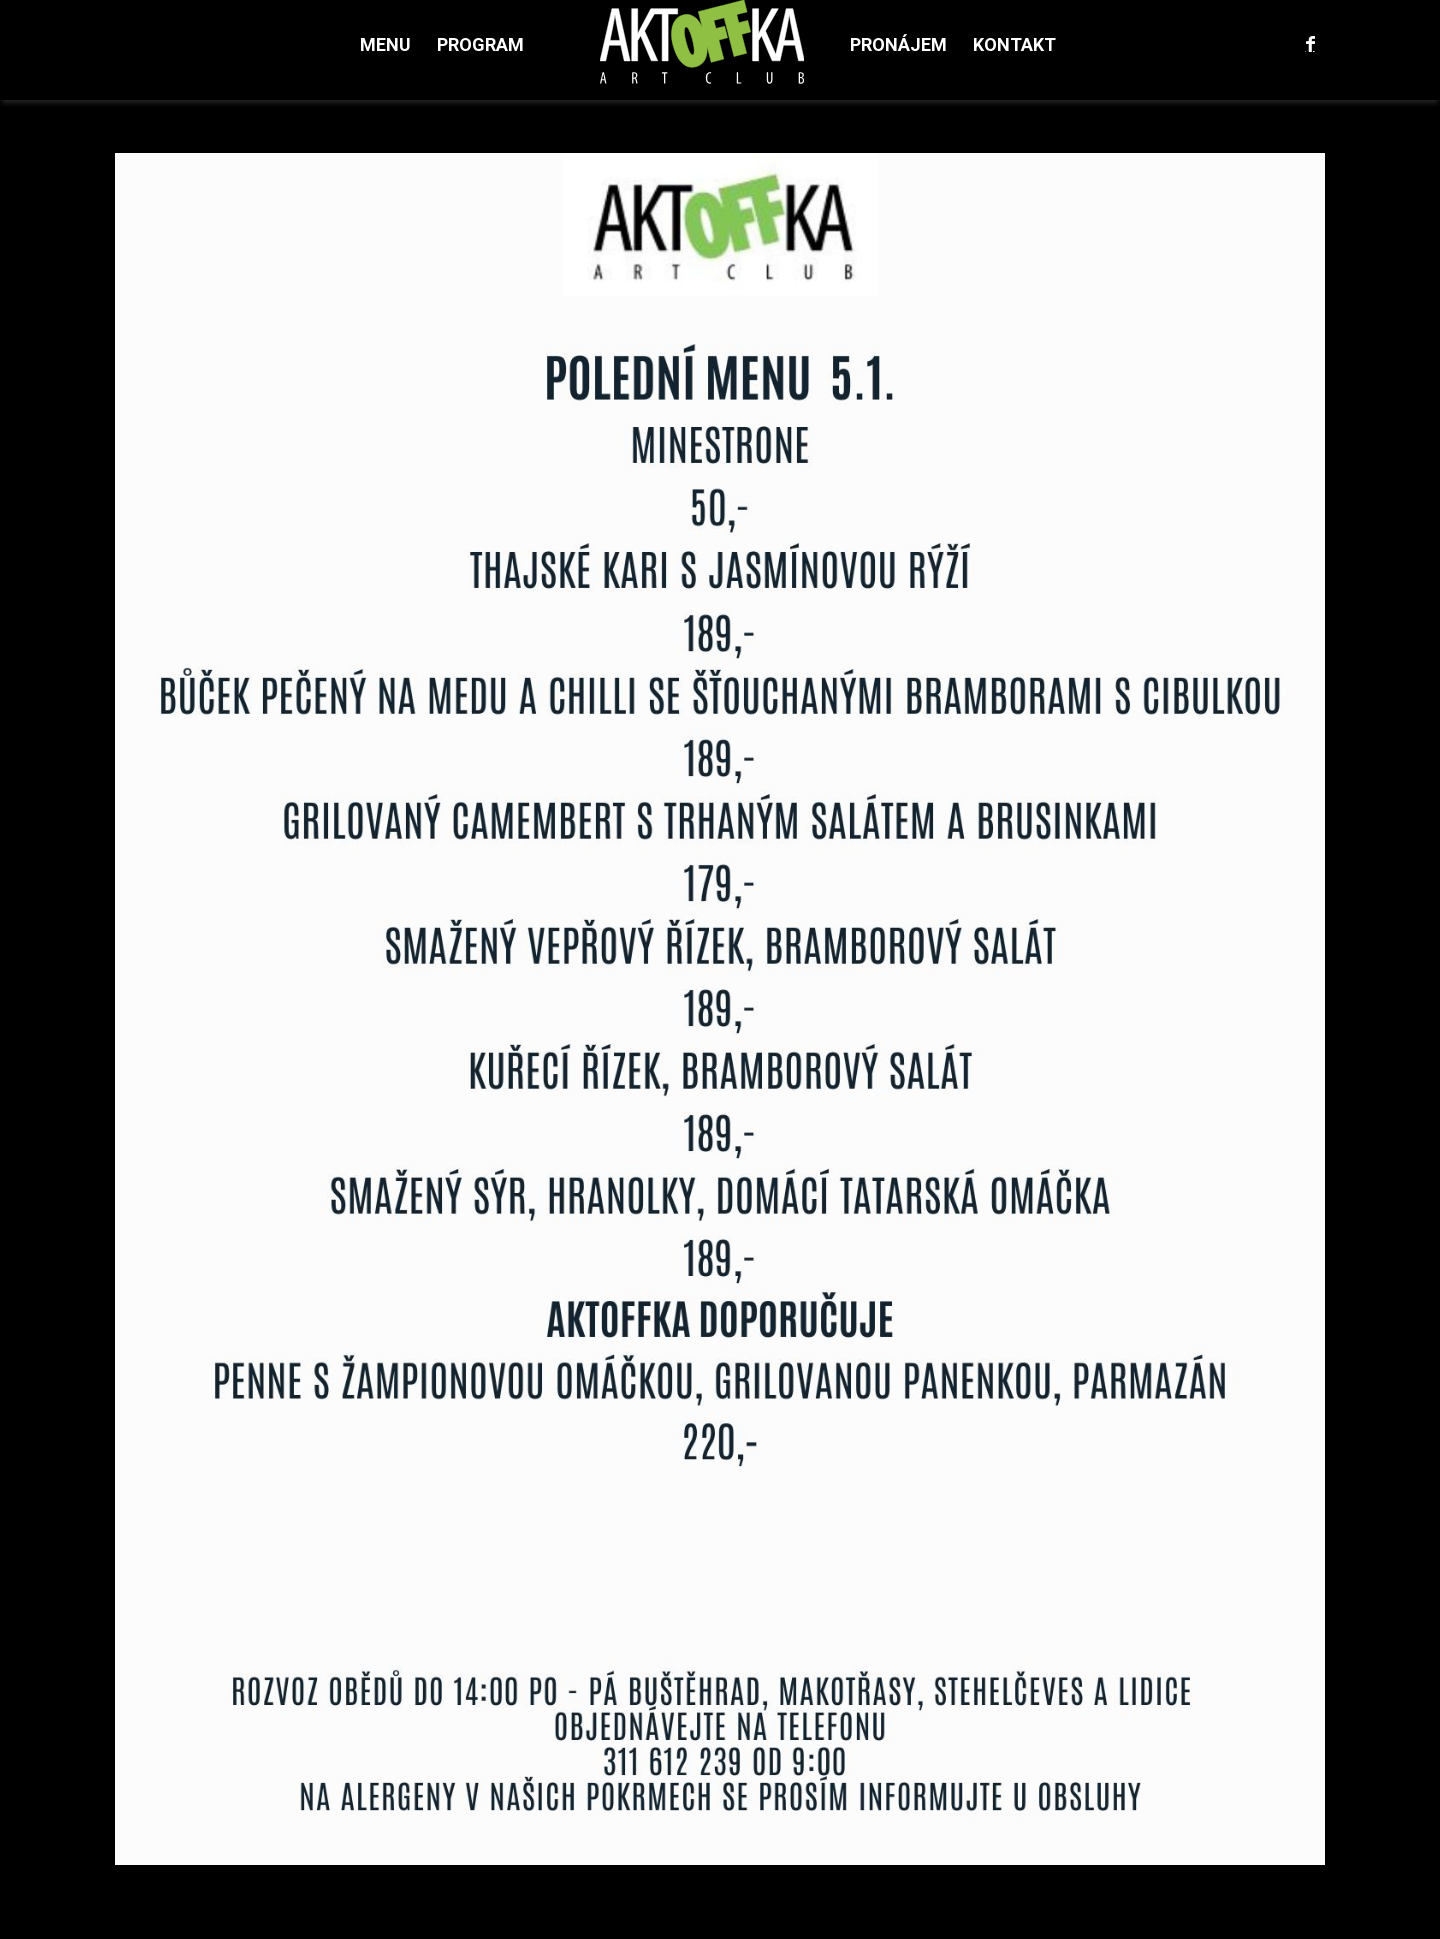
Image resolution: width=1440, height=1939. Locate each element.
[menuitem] (385, 45)
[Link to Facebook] (1310, 44)
